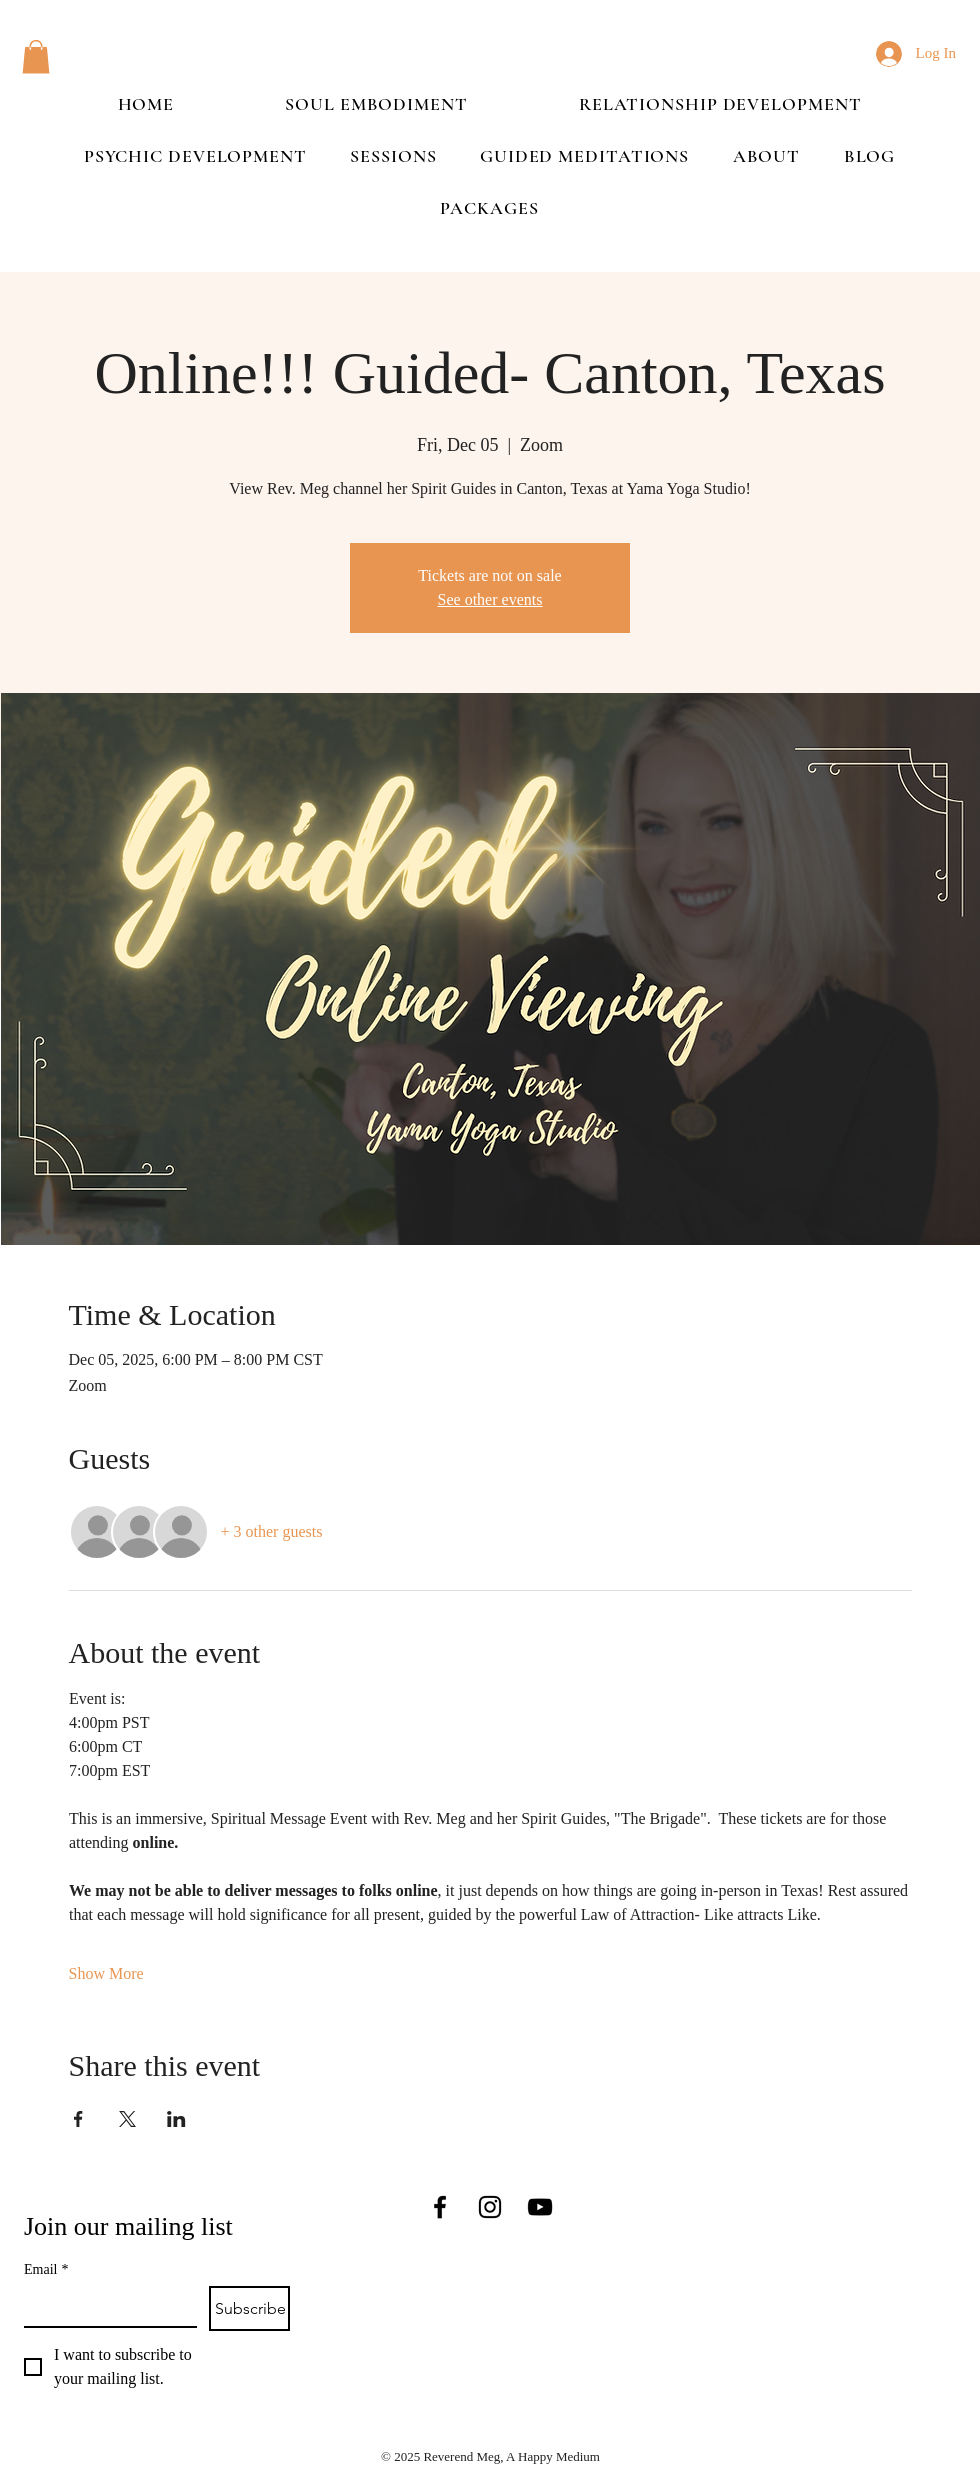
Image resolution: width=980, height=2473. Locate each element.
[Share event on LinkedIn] (176, 2119)
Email (46, 2269)
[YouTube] (540, 2207)
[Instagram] (490, 2207)
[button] (36, 56)
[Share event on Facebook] (78, 2119)
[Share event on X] (127, 2119)
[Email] (104, 2306)
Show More (106, 1973)
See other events (490, 599)
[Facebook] (440, 2207)
